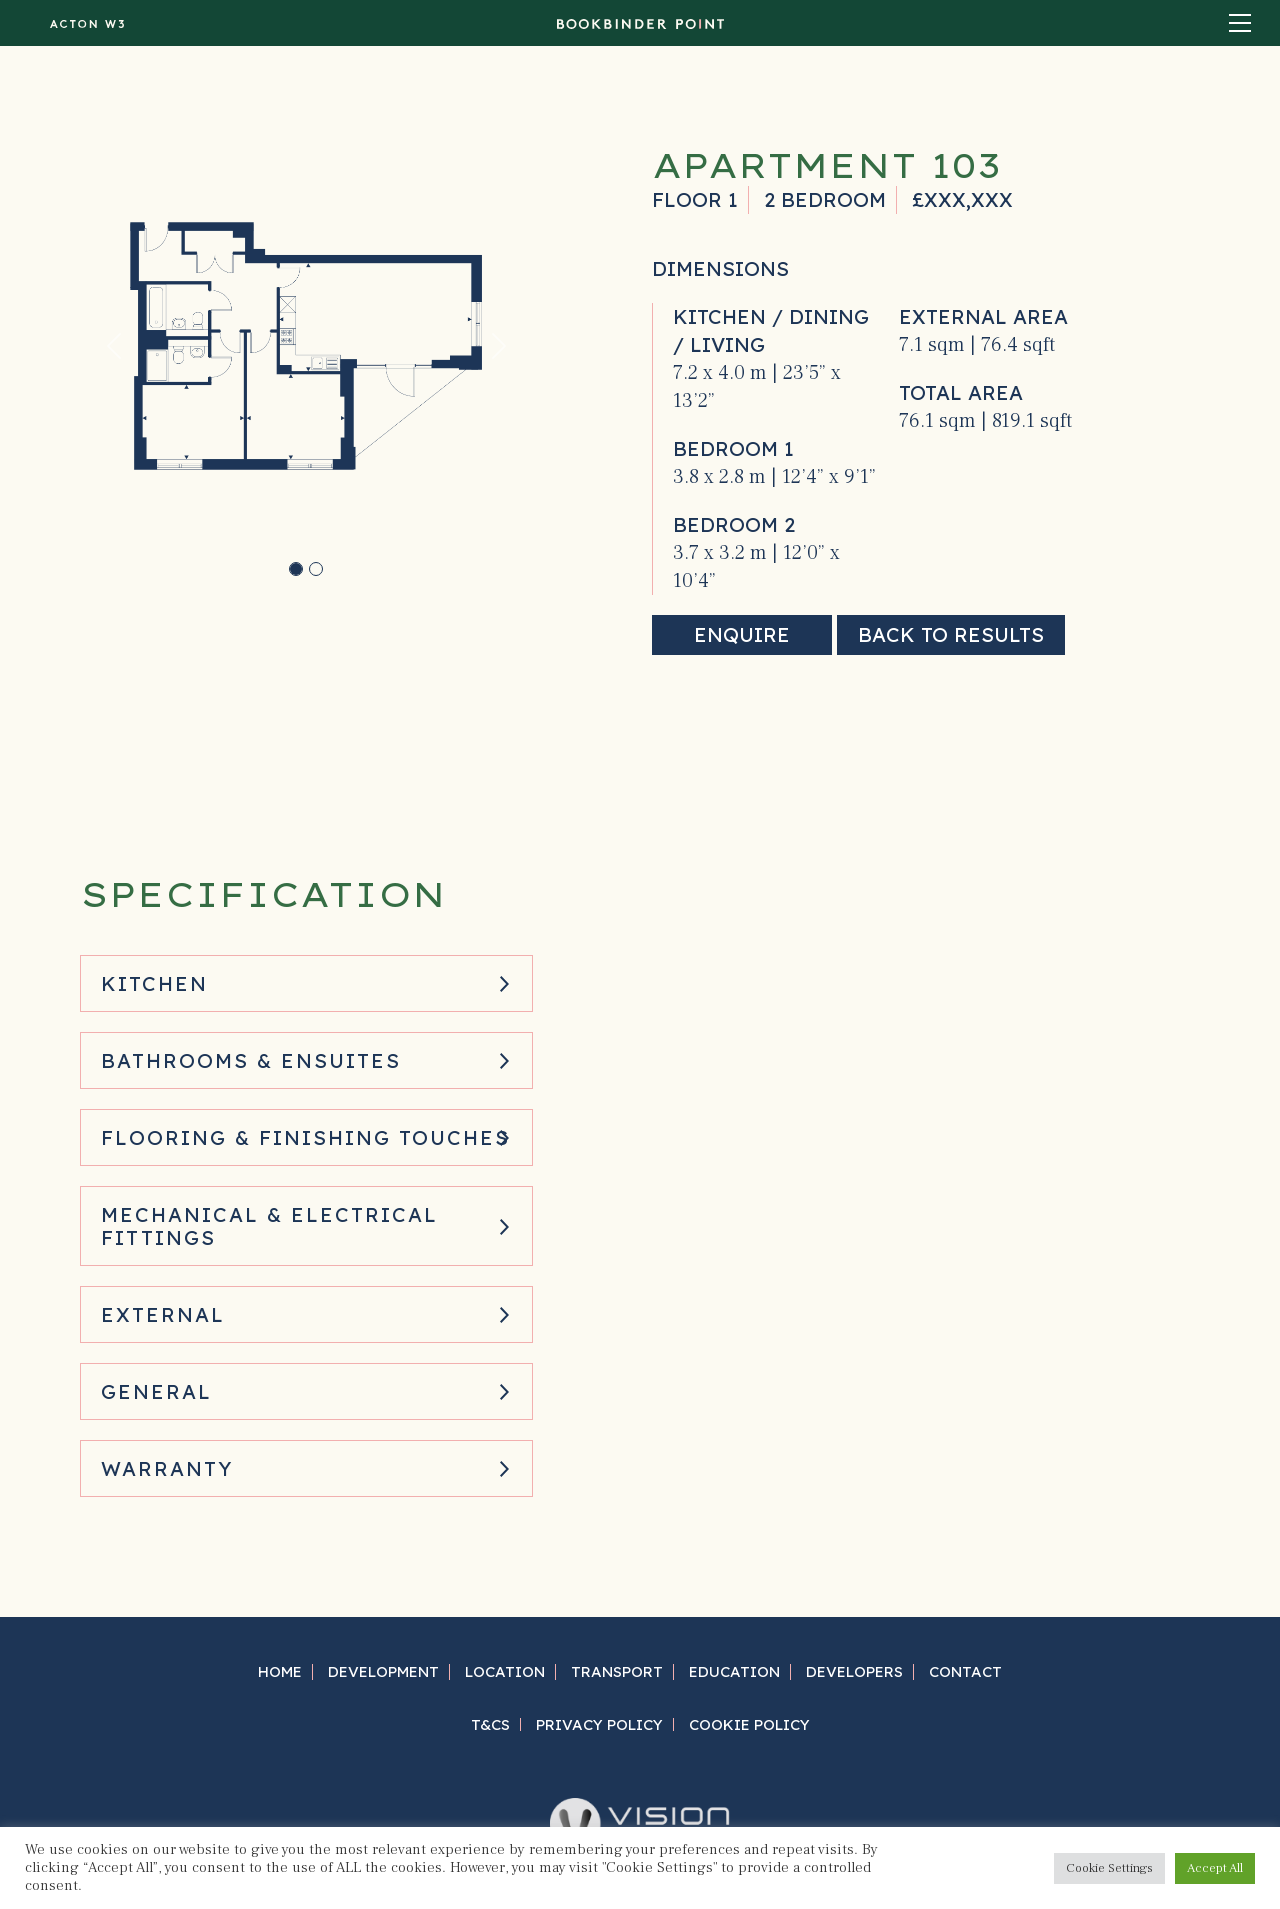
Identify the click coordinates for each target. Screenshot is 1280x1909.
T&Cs (490, 1724)
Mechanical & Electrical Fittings (269, 1226)
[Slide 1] (316, 569)
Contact (965, 1671)
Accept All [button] (1215, 1868)
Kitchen (154, 983)
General (156, 1391)
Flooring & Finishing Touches (305, 1137)
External (163, 1314)
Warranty (167, 1468)
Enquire (742, 634)
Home (280, 1671)
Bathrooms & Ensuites (251, 1060)
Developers (854, 1671)
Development (383, 1671)
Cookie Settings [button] (1109, 1868)
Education (734, 1671)
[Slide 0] (296, 569)
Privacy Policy (599, 1724)
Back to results (951, 634)
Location (505, 1671)
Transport (617, 1671)
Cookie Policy (749, 1724)
